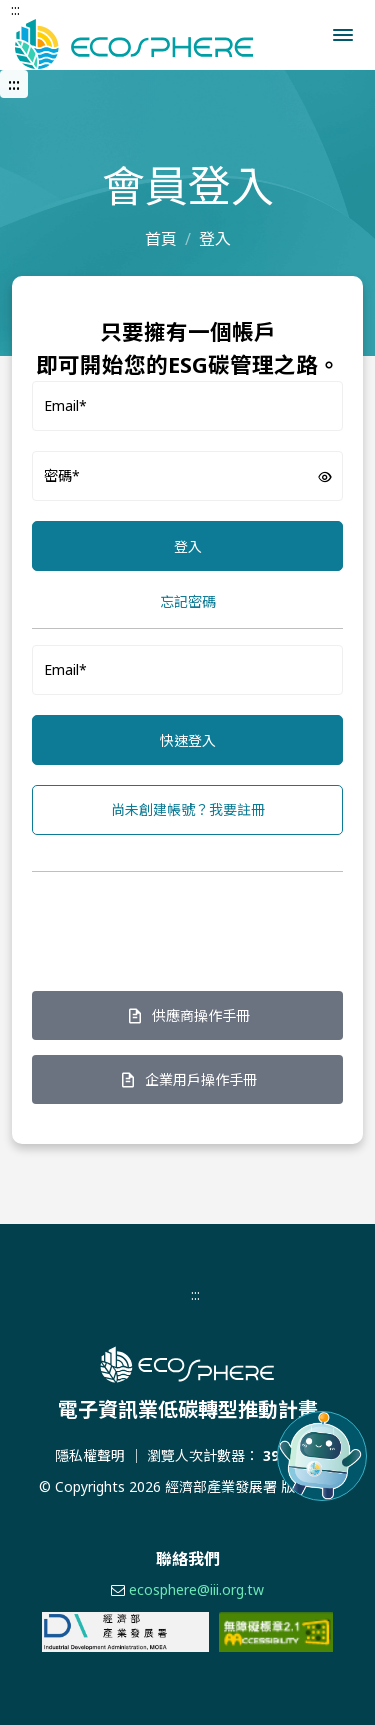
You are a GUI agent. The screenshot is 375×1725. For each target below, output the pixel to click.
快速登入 (188, 740)
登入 (188, 546)
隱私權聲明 (90, 1455)
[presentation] (184, 927)
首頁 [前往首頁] (161, 239)
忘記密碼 (188, 601)
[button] (343, 35)
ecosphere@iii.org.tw (196, 1589)
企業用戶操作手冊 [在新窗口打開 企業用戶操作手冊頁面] (188, 1079)
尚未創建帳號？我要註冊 (188, 809)
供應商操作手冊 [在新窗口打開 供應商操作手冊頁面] (188, 1015)
